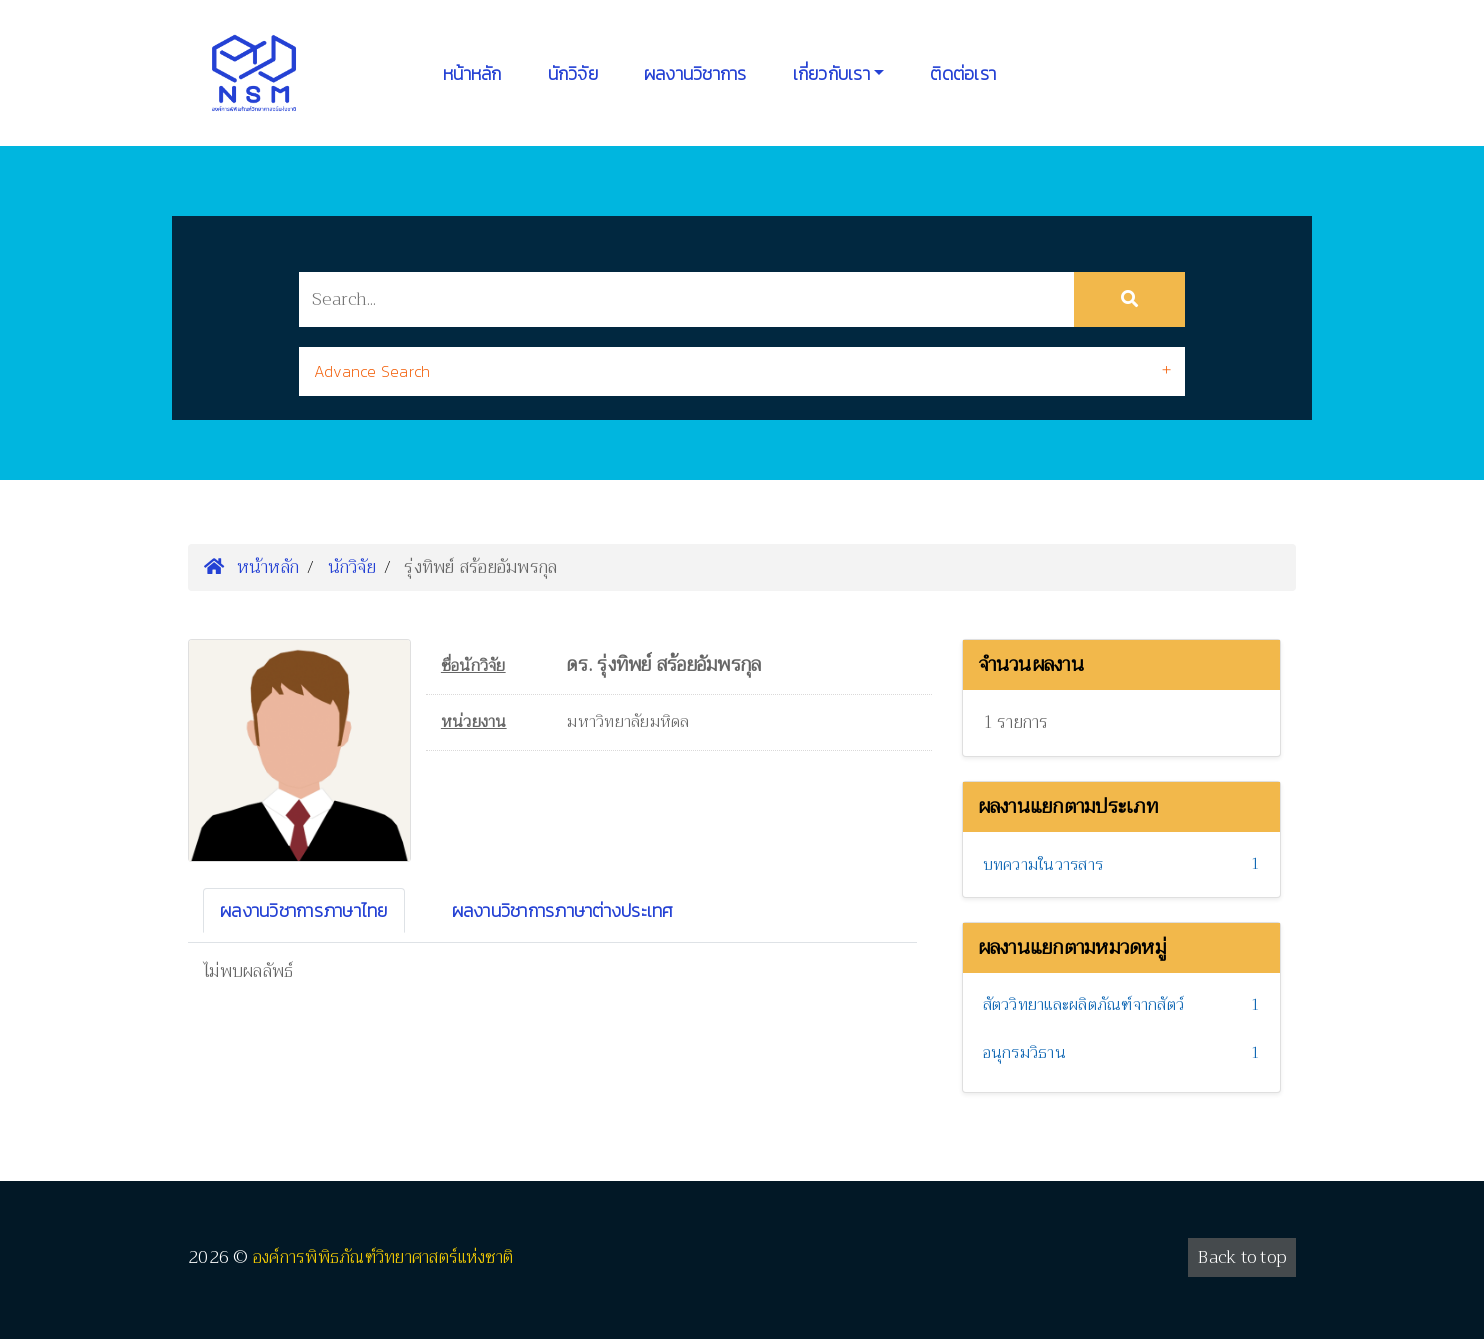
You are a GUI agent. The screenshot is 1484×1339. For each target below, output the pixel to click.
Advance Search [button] (372, 371)
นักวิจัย (573, 73)
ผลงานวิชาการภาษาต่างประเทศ (563, 910)
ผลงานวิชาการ (695, 73)
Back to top (1242, 1257)
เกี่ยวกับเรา (831, 73)
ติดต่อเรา (963, 73)
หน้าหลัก (472, 73)
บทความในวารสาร (1043, 865)
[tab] (742, 371)
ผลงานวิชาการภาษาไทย (304, 910)
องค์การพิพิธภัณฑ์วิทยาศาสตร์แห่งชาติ (383, 1257)
